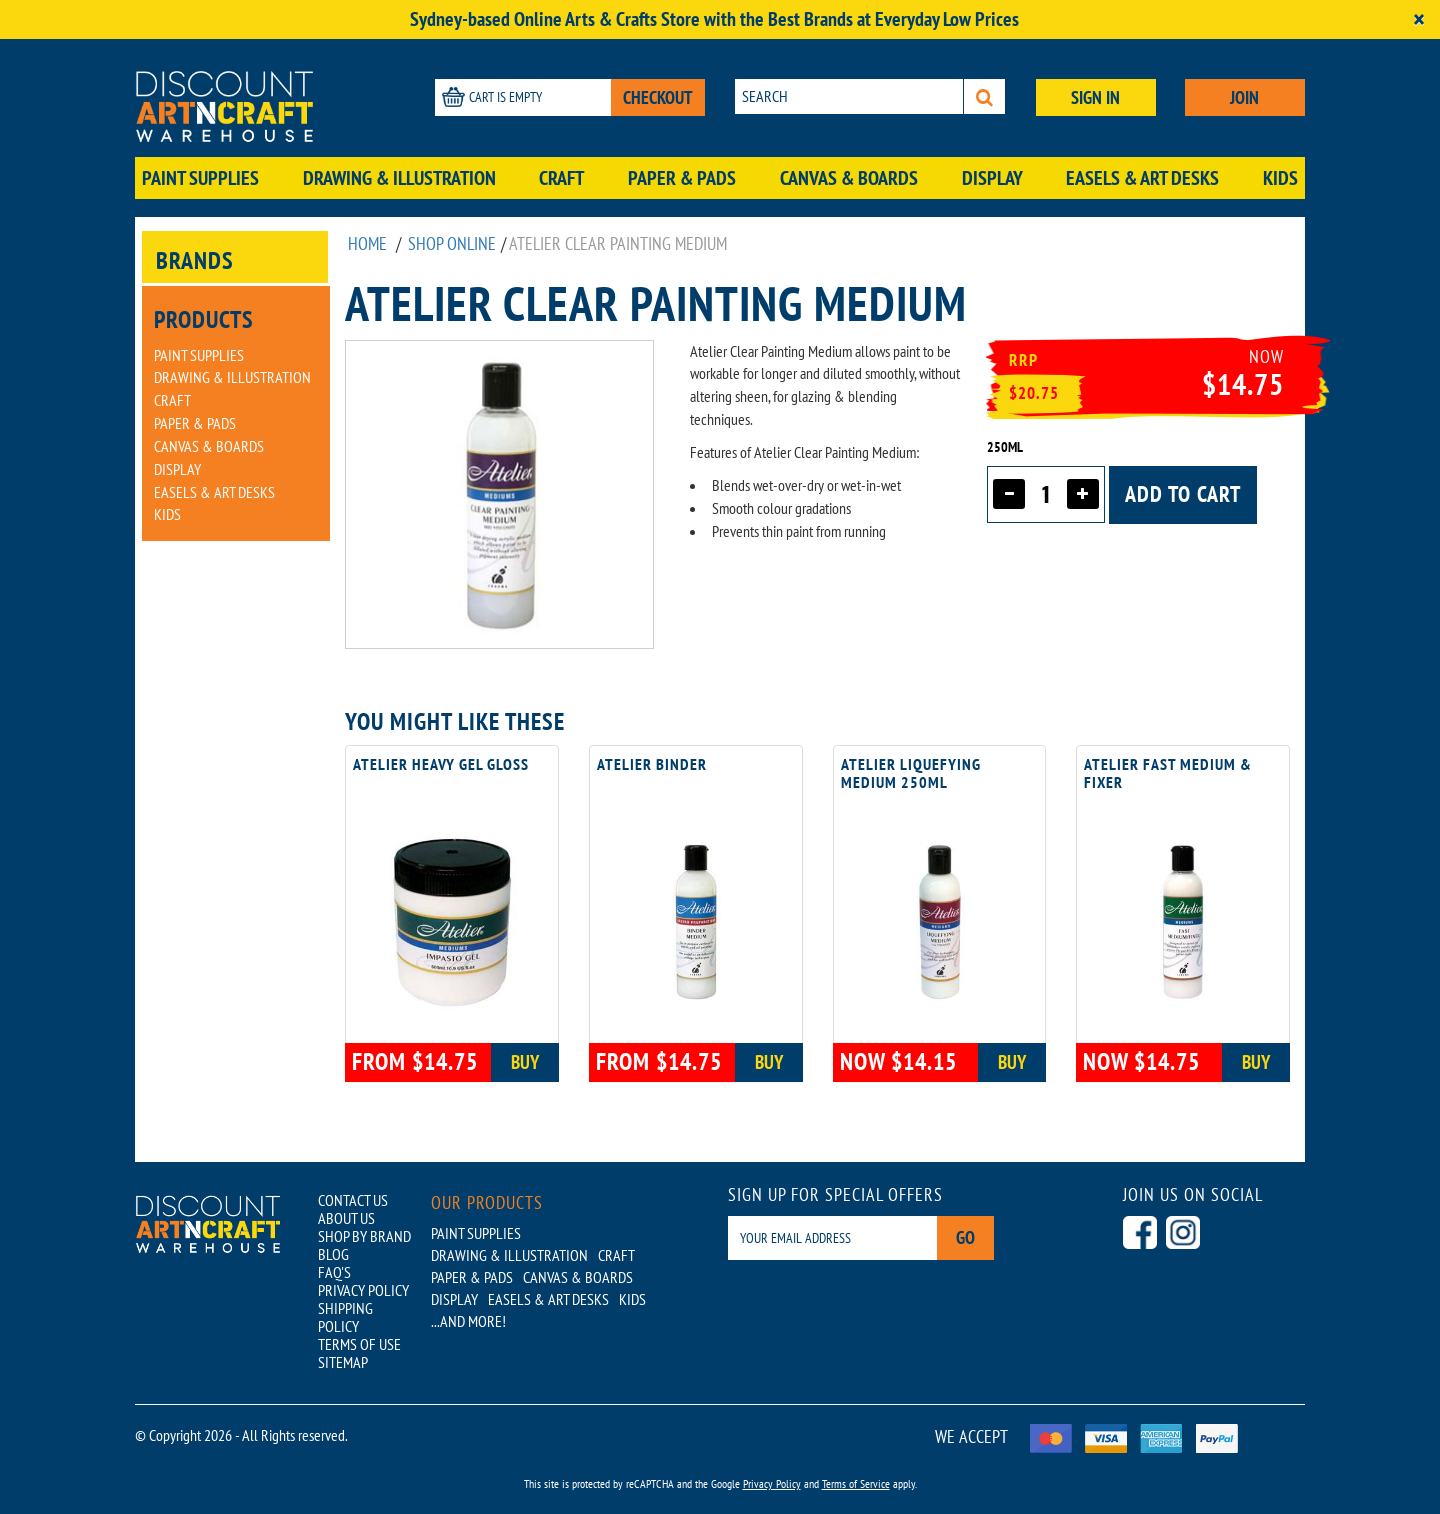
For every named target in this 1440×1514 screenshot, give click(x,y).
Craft (561, 178)
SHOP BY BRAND (364, 1236)
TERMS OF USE (359, 1344)
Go (965, 1237)
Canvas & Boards (849, 178)
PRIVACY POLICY (363, 1290)
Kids (1280, 178)
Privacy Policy (772, 1483)
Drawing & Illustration (399, 178)
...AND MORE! (468, 1321)
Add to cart (1183, 494)
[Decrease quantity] (1009, 494)
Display (992, 178)
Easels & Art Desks (1142, 178)
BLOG (333, 1254)
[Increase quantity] (1083, 494)
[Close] (1419, 19)
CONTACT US (353, 1200)
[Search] (984, 96)
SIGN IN (1095, 97)
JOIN (1244, 97)
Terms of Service (856, 1483)
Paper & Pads (682, 178)
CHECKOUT (658, 97)
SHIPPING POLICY (345, 1317)
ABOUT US (346, 1218)
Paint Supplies (200, 178)
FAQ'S (334, 1272)
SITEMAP (343, 1362)
